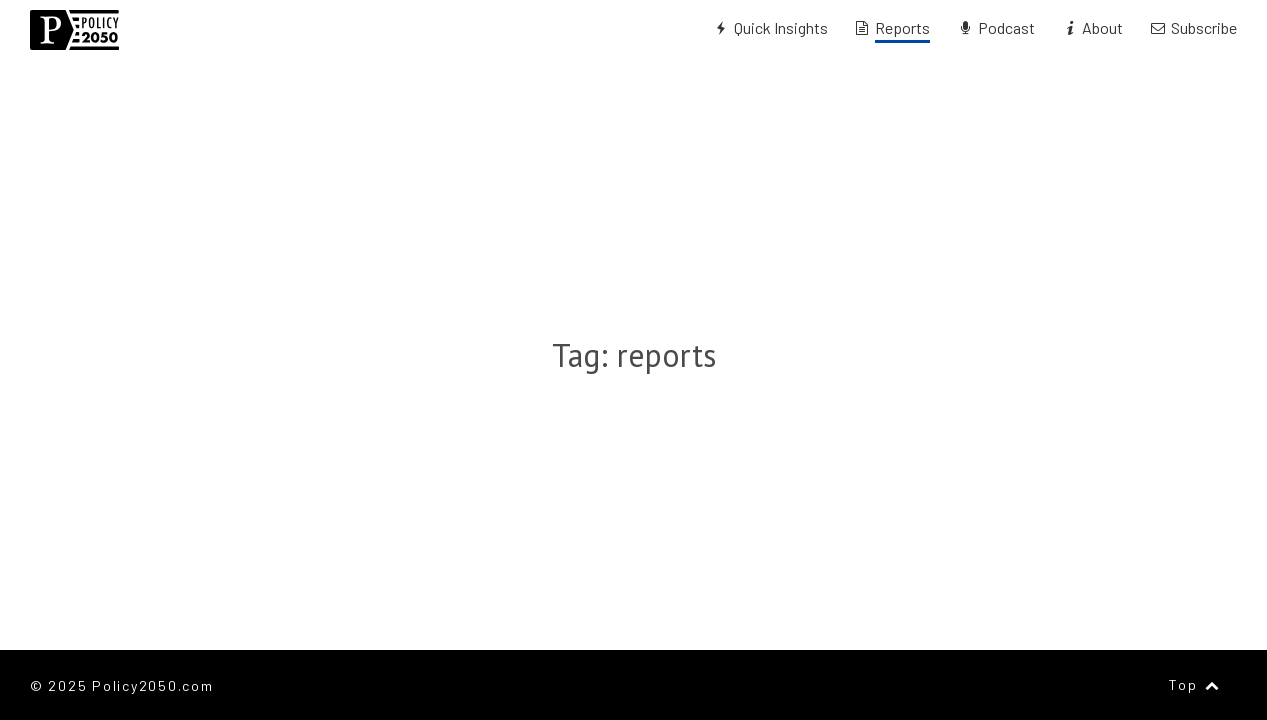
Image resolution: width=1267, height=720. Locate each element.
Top (1195, 684)
